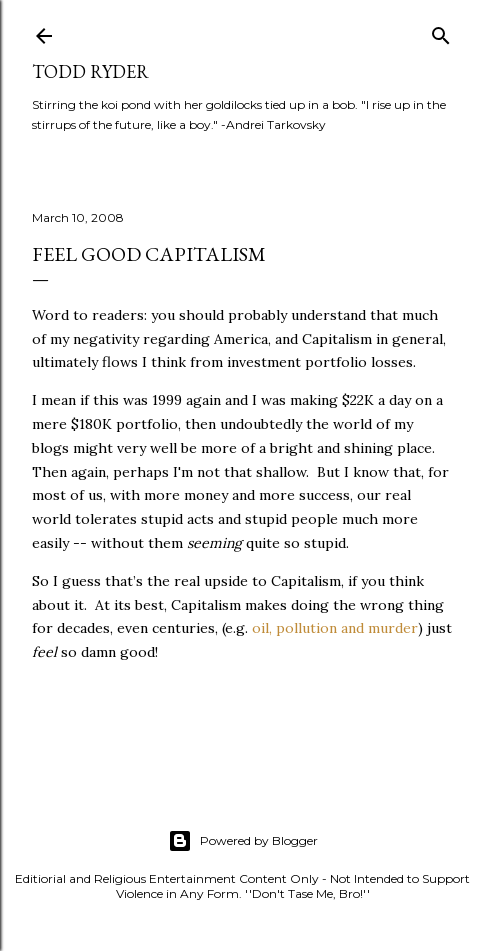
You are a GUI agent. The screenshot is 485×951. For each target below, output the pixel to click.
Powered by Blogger (243, 841)
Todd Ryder (90, 71)
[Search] (441, 31)
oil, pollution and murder (335, 628)
